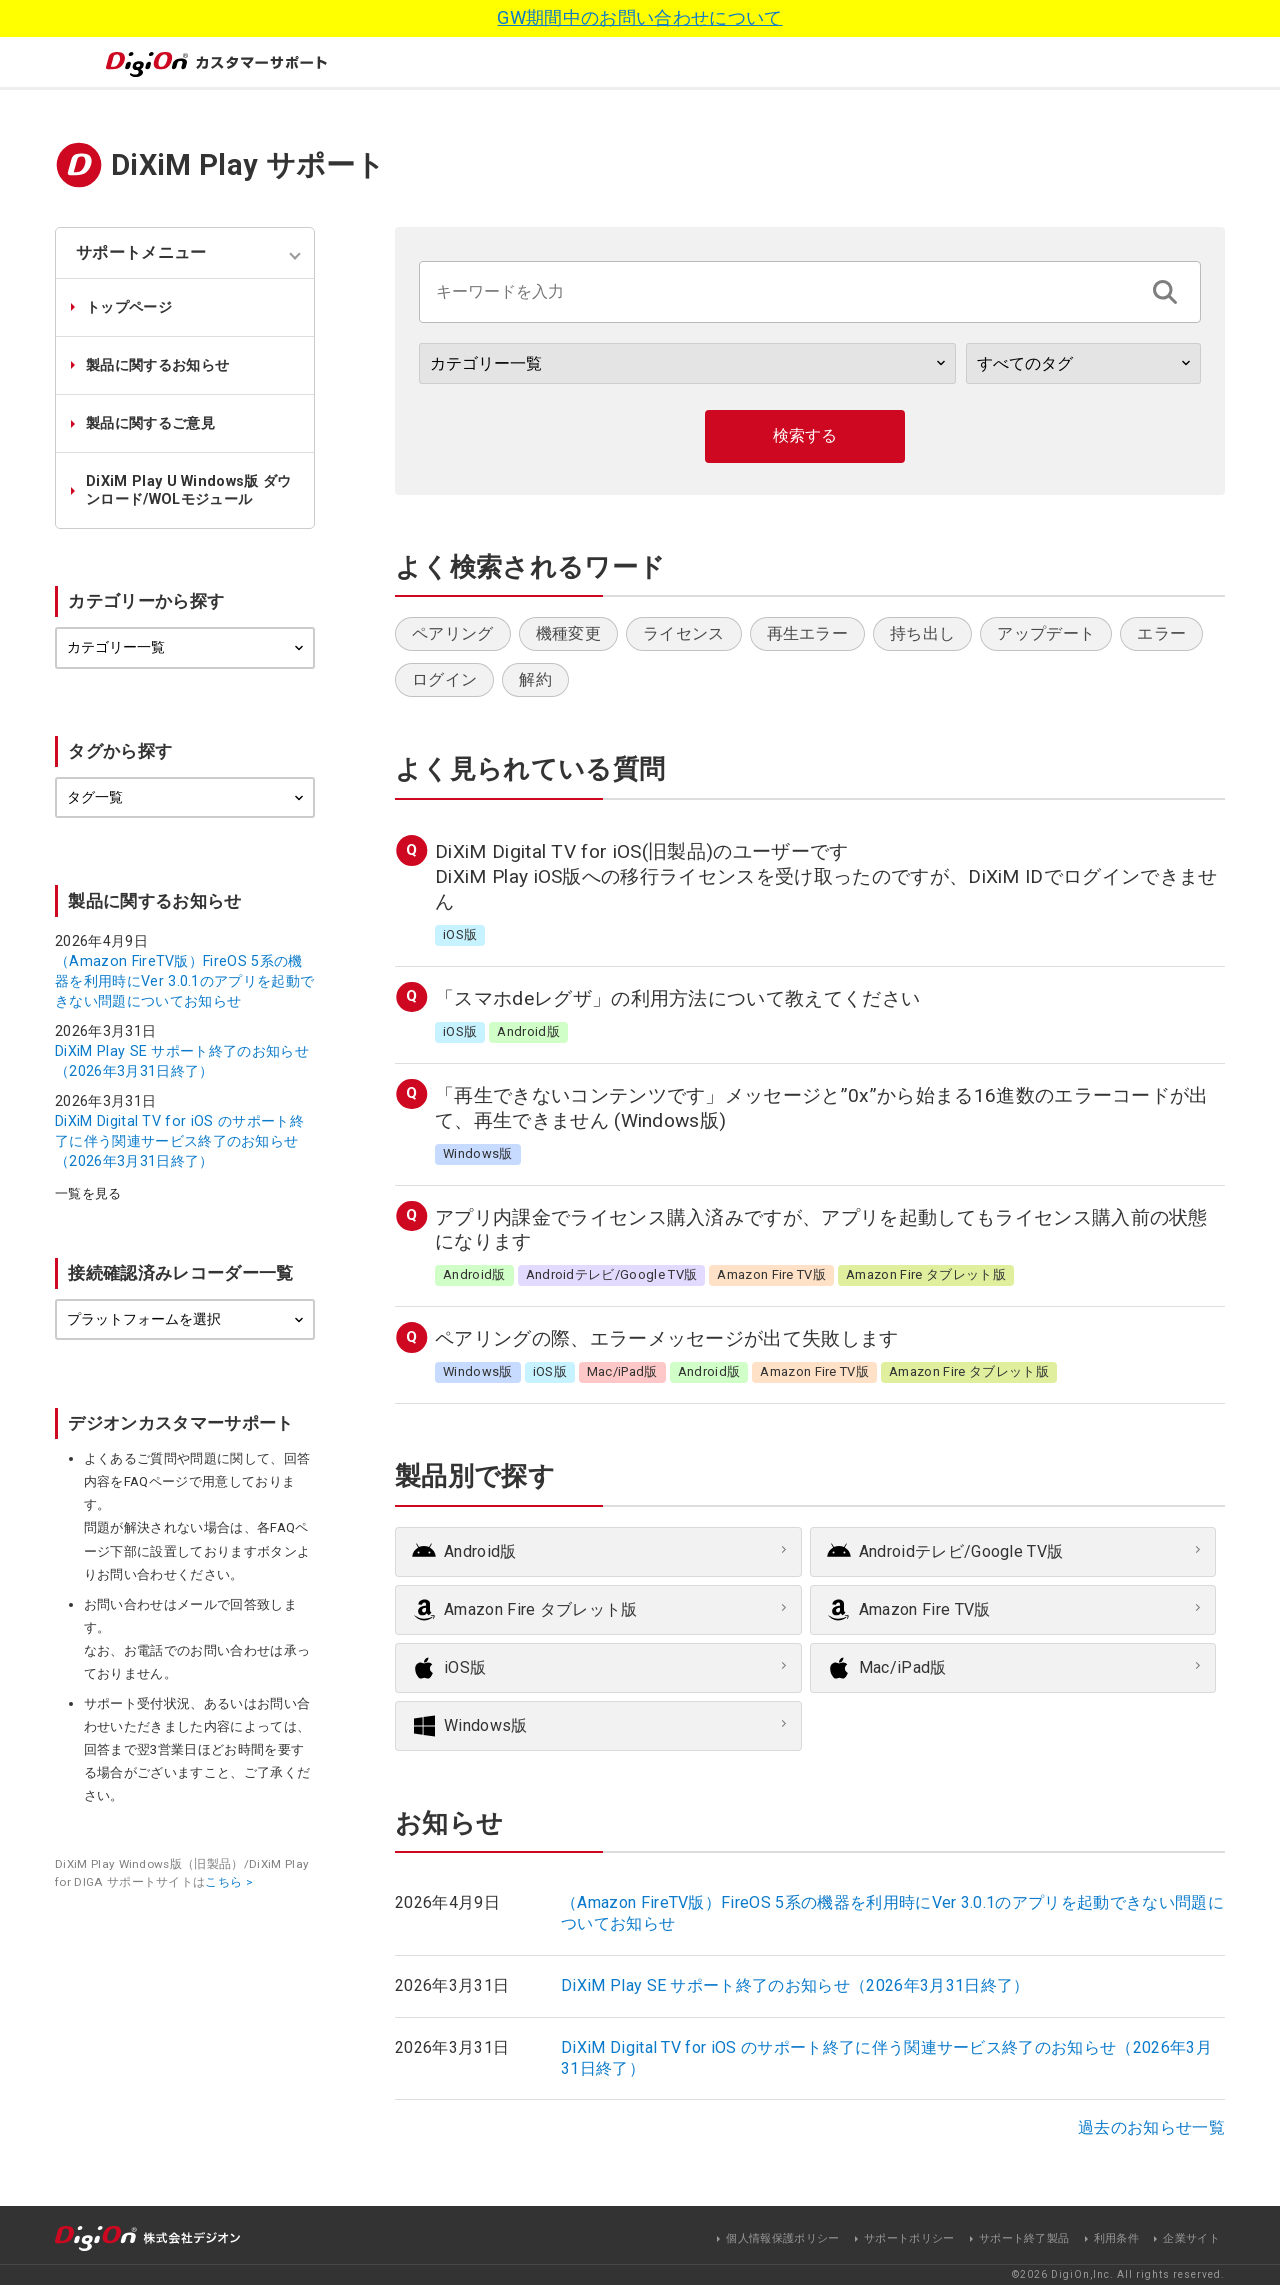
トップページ (129, 307)
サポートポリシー (909, 2238)
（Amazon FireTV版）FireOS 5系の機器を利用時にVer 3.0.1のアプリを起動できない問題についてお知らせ (184, 981)
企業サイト (1191, 2238)
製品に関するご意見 (150, 423)
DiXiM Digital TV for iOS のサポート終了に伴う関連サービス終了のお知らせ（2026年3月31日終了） (179, 1141)
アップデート (1046, 633)
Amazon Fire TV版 (925, 1609)
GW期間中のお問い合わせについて (639, 17)
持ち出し (922, 633)
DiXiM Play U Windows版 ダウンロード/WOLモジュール (189, 490)
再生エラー (808, 633)
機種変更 (568, 633)
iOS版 (465, 1667)
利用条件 (1116, 2238)
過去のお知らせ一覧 (1151, 2127)
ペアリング (453, 633)
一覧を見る (88, 1194)
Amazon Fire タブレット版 (541, 1609)
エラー (1161, 633)
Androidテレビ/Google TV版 (961, 1551)
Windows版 (486, 1725)
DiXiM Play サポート (248, 165)
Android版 (480, 1551)
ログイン (444, 679)
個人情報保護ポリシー (782, 2238)
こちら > (229, 1882)
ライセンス (684, 633)
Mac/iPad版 (903, 1667)
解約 (535, 679)
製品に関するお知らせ (157, 365)
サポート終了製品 (1024, 2238)
